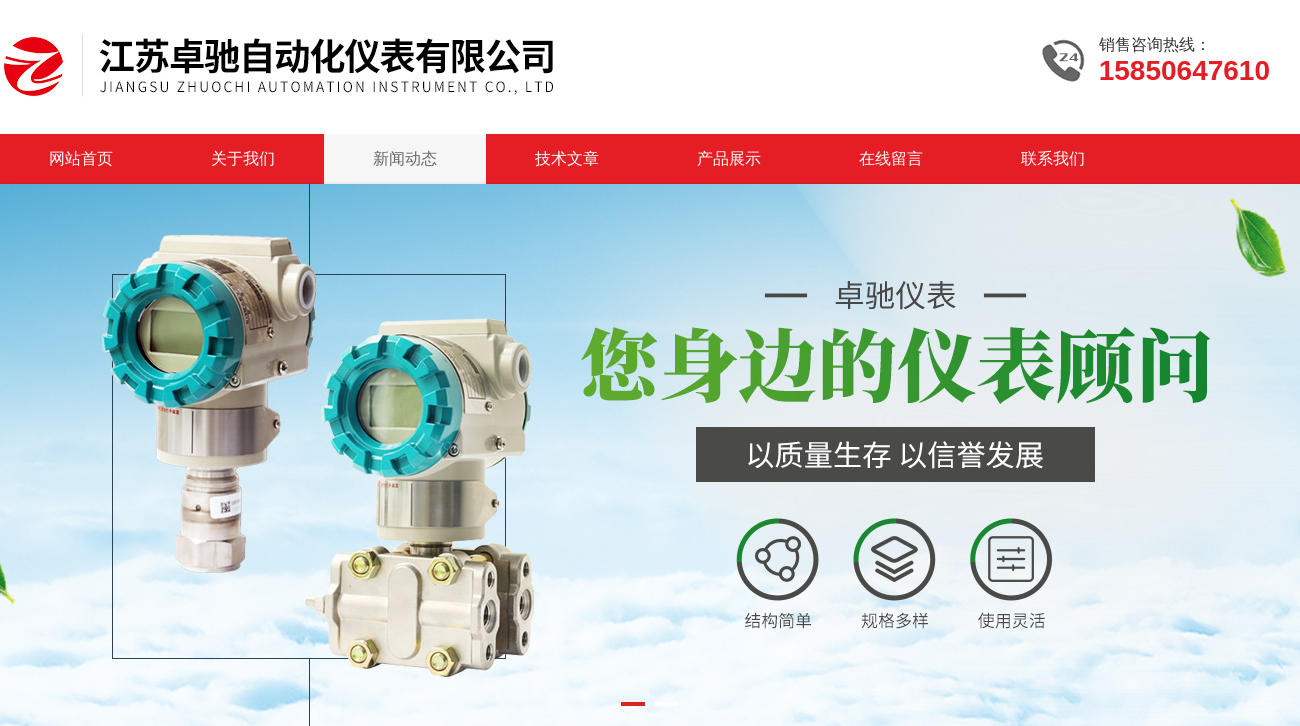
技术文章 (567, 158)
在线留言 (891, 158)
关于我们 (243, 158)
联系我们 (1053, 158)
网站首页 (81, 158)
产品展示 (729, 158)
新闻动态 (405, 158)
